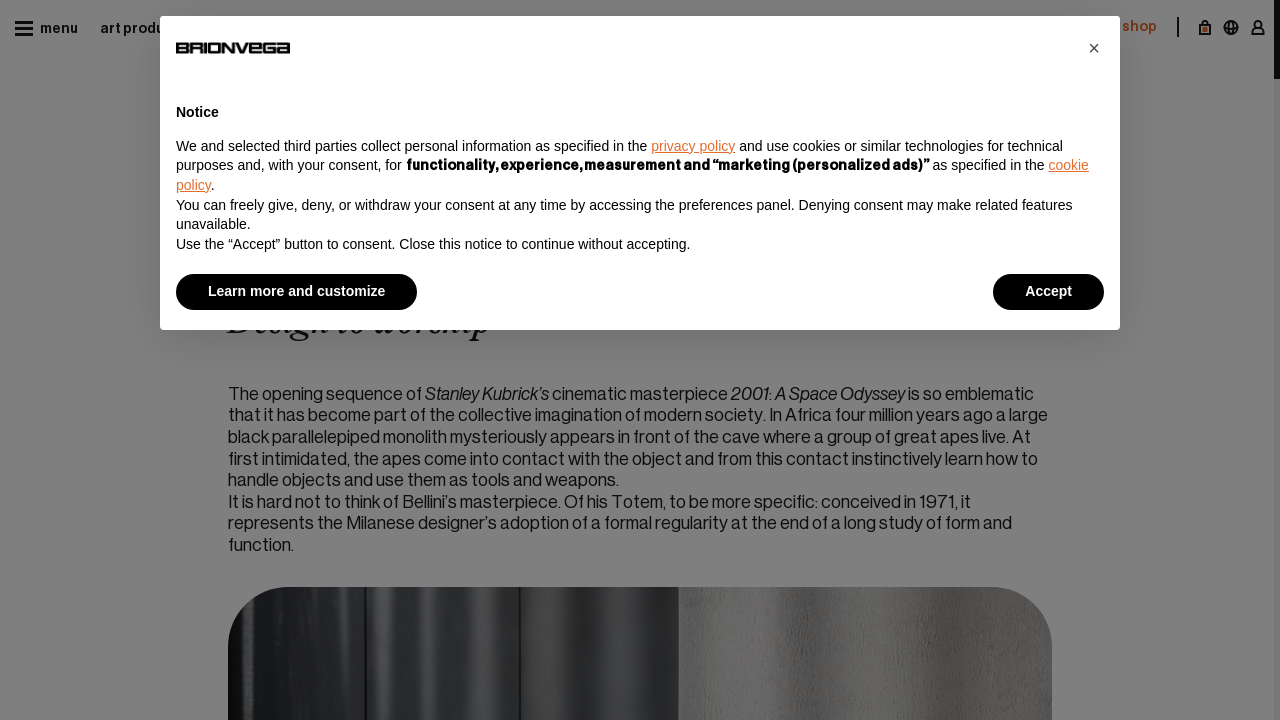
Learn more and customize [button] (296, 291)
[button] (1094, 48)
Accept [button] (1048, 291)
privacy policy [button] (693, 146)
